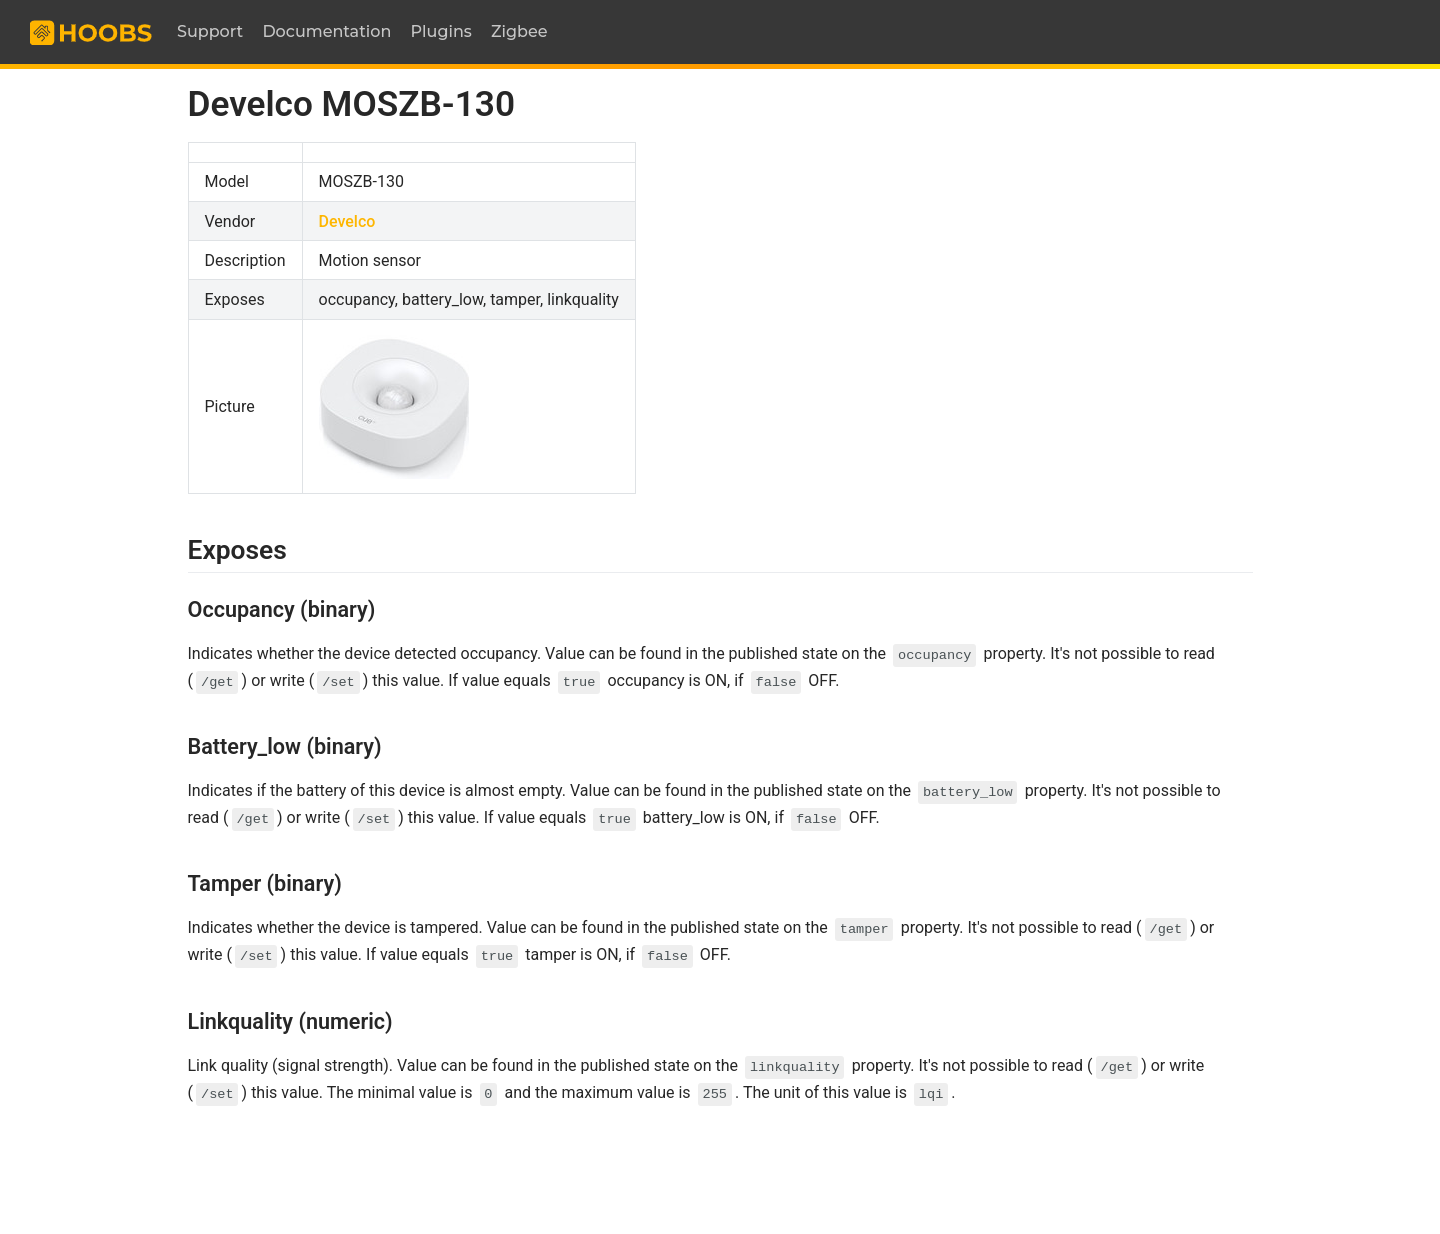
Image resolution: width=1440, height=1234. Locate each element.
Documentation (326, 31)
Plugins (441, 31)
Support (210, 31)
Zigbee (519, 31)
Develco (347, 221)
